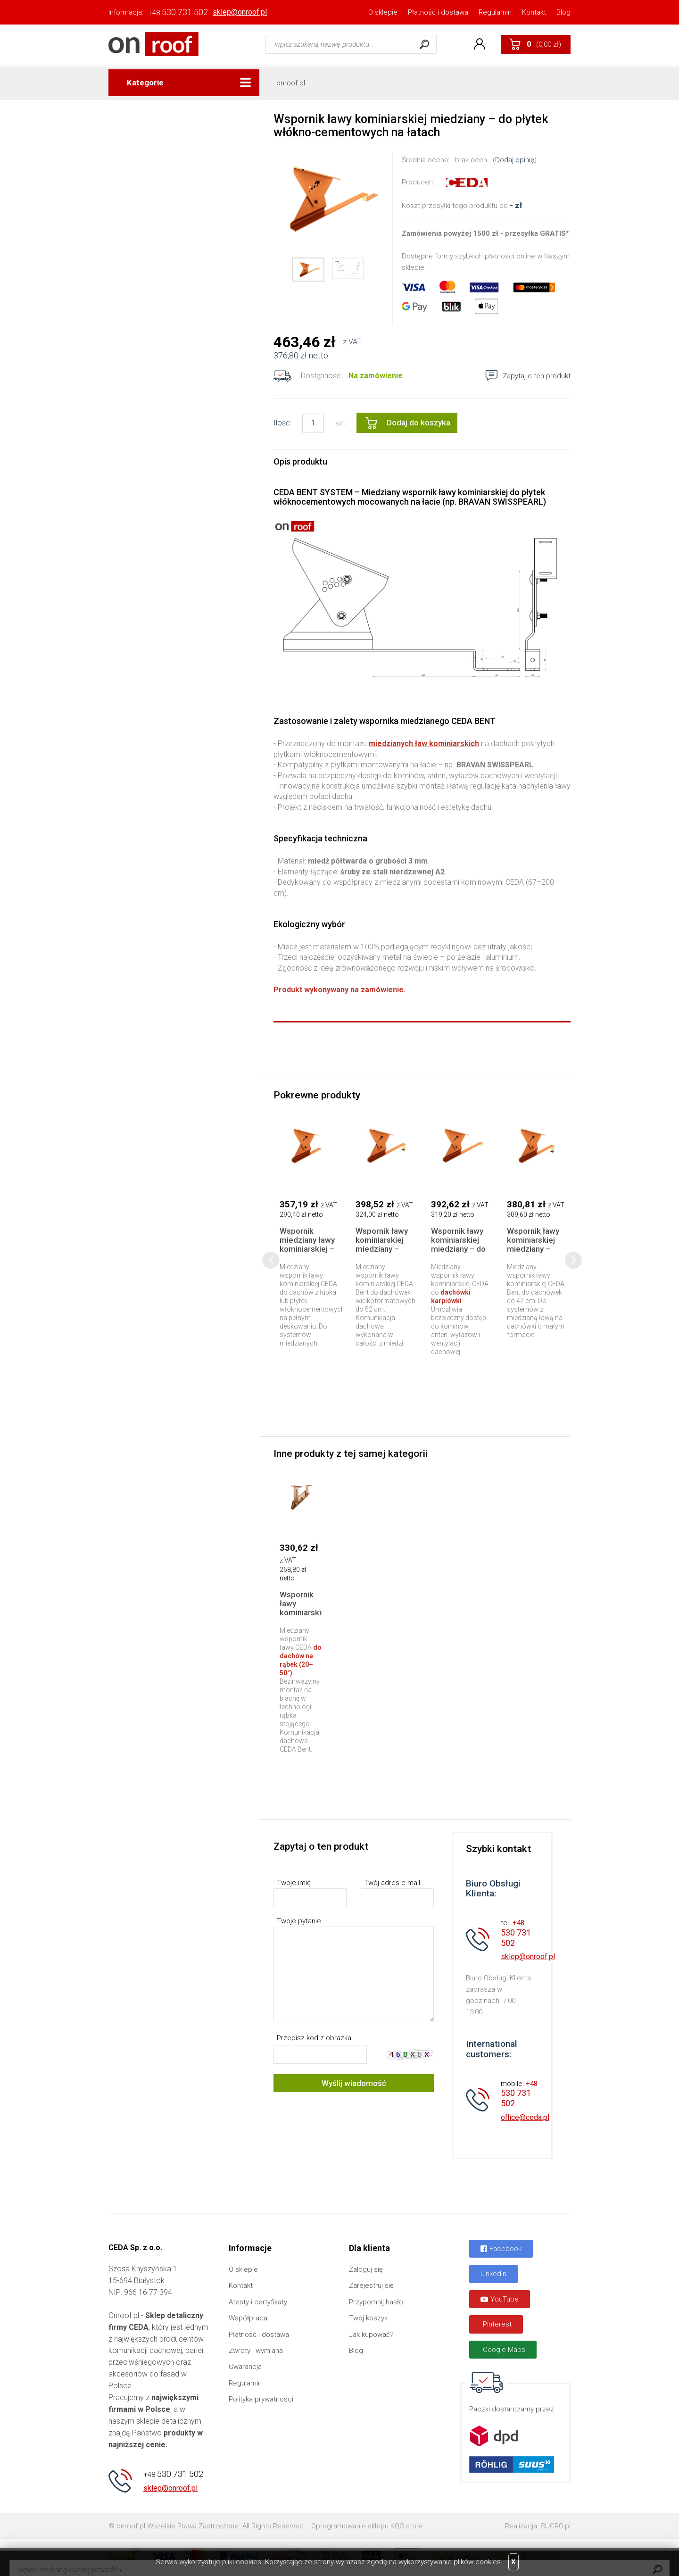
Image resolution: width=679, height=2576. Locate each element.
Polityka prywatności (261, 2399)
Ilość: (282, 422)
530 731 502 (178, 12)
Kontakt (534, 12)
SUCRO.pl (555, 2526)
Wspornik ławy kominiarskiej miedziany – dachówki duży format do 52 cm (382, 1253)
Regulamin (495, 12)
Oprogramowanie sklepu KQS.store (367, 2526)
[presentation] (270, 1260)
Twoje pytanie (299, 1921)
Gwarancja (245, 2366)
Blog (563, 12)
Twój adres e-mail (392, 1882)
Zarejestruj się (371, 2285)
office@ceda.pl (525, 2117)
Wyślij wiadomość (354, 2083)
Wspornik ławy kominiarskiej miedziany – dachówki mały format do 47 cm (534, 1253)
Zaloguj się (366, 2269)
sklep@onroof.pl (240, 12)
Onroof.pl (153, 44)
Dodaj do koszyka (418, 422)
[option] (328, 199)
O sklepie (382, 12)
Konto (479, 44)
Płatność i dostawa (438, 12)
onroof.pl (290, 83)
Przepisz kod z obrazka (314, 2038)
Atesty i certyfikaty (258, 2302)
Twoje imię (294, 1882)
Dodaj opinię (514, 160)
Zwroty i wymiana (256, 2350)
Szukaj (424, 44)
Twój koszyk (368, 2318)
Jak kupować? (371, 2334)
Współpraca (248, 2318)
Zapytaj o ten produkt (537, 376)
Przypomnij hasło (376, 2302)
